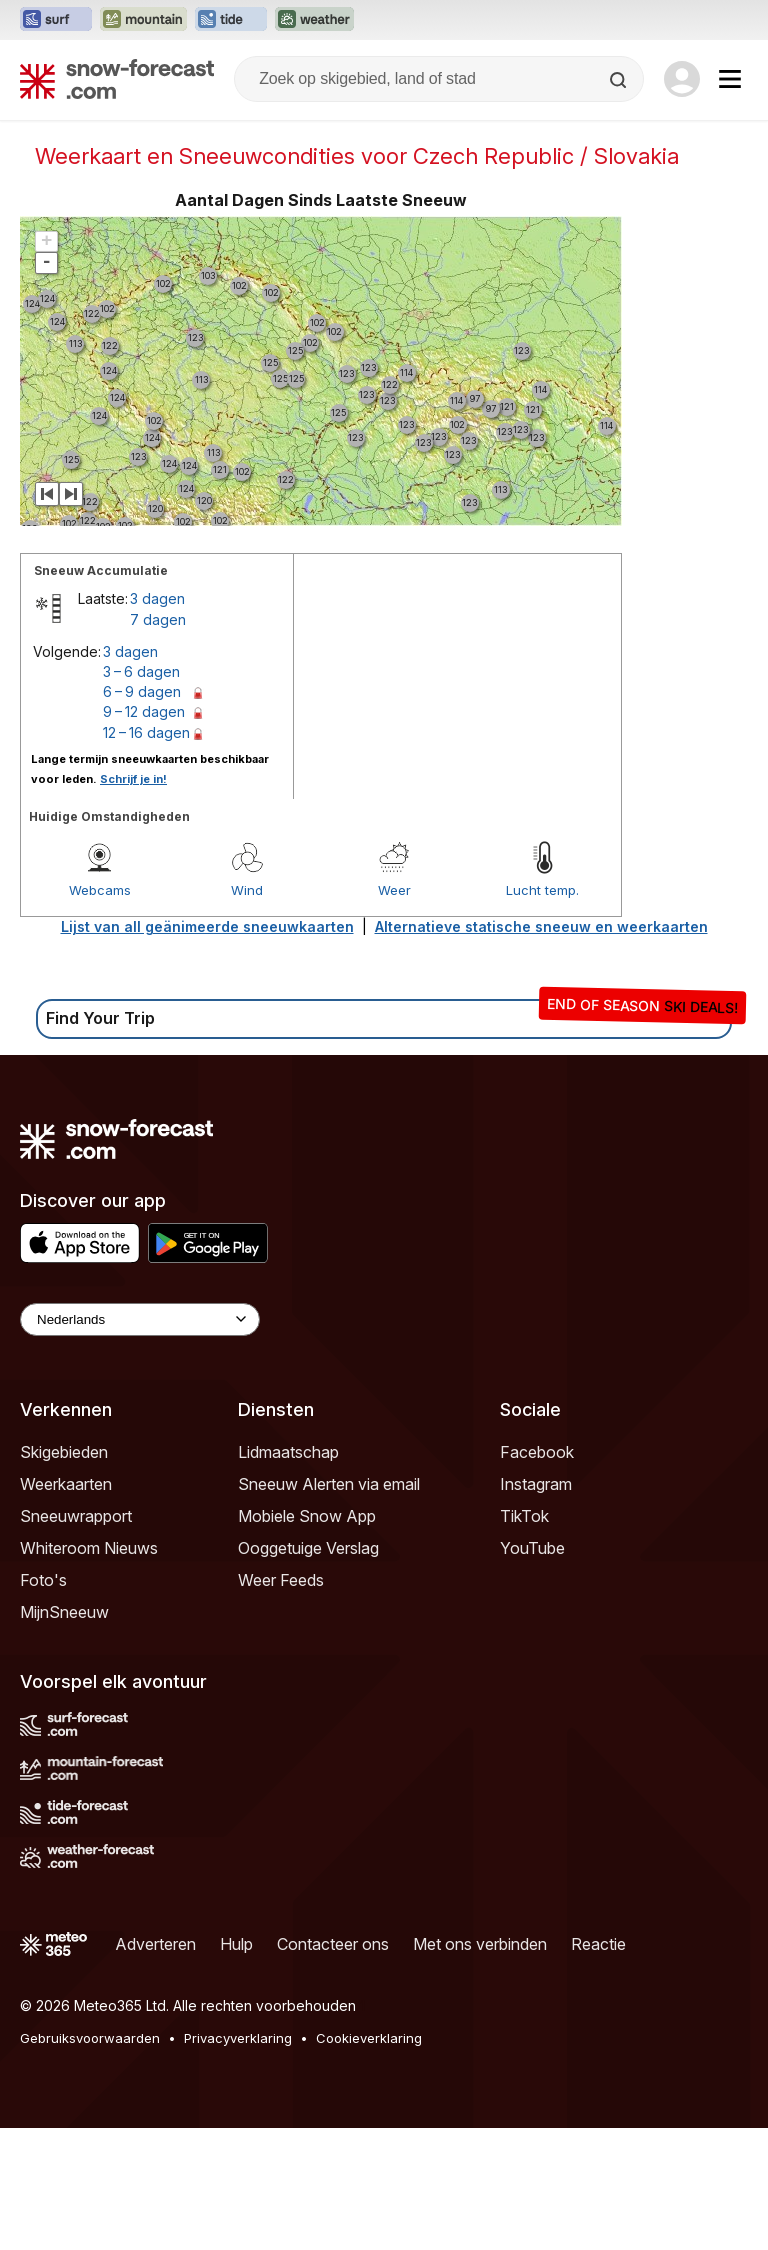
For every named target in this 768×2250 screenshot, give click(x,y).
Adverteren (155, 1944)
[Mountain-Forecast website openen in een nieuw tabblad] (143, 20)
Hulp (236, 1944)
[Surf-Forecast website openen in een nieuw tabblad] (56, 20)
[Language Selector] (140, 1319)
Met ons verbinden (480, 1944)
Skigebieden (64, 1452)
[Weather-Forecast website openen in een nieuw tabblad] (314, 20)
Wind (247, 890)
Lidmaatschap (288, 1452)
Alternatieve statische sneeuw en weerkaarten (541, 926)
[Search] (620, 80)
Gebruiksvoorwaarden (90, 2038)
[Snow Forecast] (117, 79)
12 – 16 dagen (146, 732)
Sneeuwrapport (76, 1516)
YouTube (532, 1548)
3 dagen (157, 598)
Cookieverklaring (369, 2038)
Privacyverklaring (238, 2038)
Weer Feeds (281, 1580)
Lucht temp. (542, 890)
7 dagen (158, 619)
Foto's (43, 1580)
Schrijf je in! (133, 779)
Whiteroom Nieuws (89, 1548)
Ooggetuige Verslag (308, 1548)
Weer (394, 890)
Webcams (100, 890)
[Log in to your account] (682, 79)
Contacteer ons (333, 1944)
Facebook (537, 1452)
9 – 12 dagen (144, 711)
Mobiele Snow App (307, 1516)
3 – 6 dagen (141, 671)
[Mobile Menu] (730, 79)
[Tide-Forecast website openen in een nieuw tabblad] (231, 20)
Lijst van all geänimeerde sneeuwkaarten (207, 926)
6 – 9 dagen (142, 691)
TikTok (524, 1516)
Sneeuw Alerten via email (329, 1484)
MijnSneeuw (64, 1612)
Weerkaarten (66, 1484)
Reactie (598, 1944)
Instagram (536, 1484)
